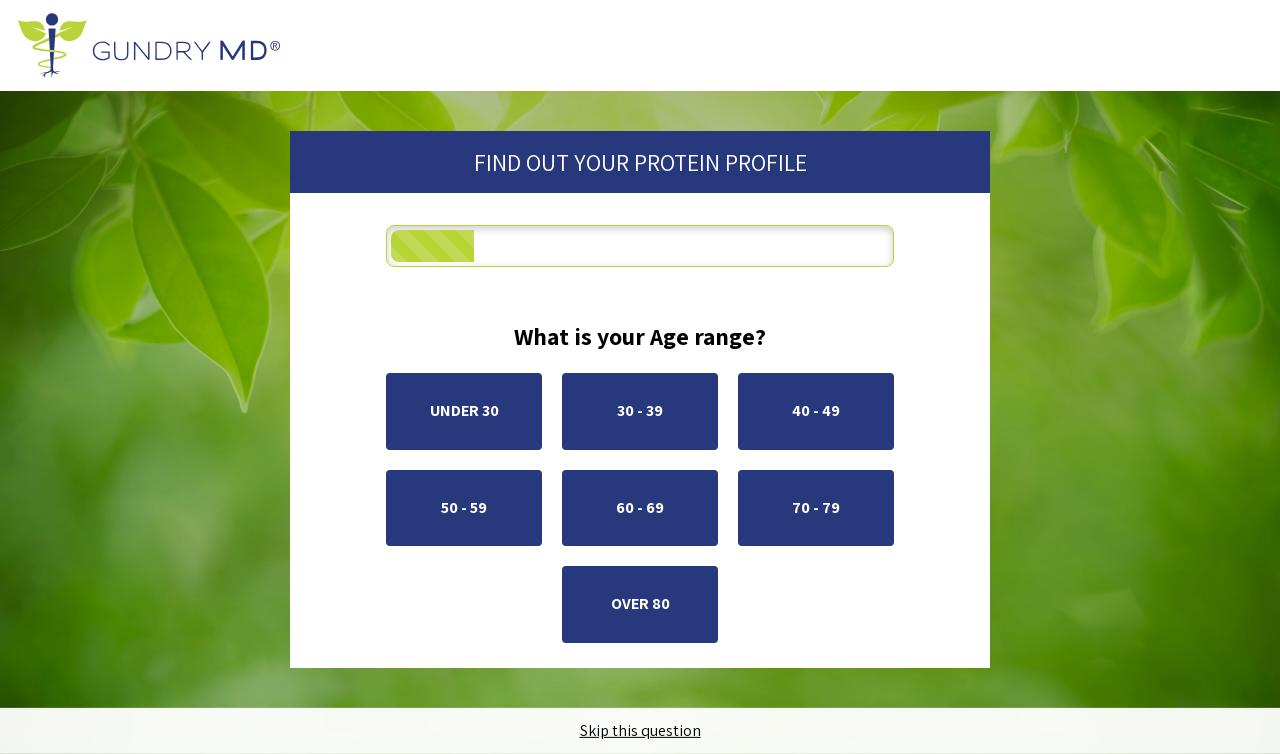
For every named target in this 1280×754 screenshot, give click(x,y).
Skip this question (640, 731)
